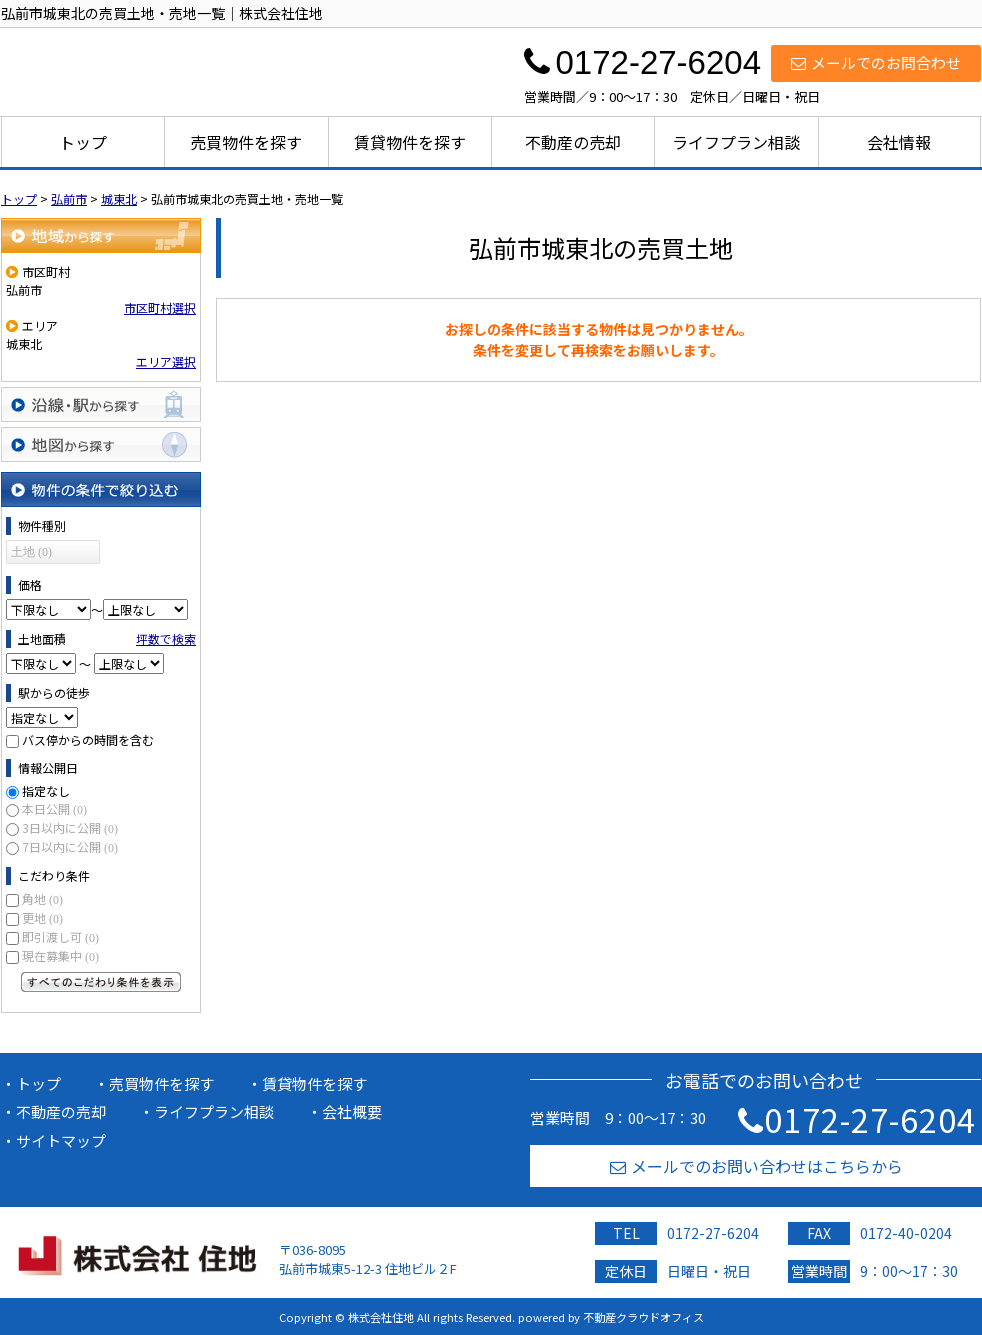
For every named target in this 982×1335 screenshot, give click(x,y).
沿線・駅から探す (101, 404)
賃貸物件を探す (410, 142)
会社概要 (352, 1111)
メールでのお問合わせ (876, 62)
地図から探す (101, 444)
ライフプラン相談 (736, 142)
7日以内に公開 (70, 846)
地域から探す (101, 235)
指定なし (46, 790)
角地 (42, 898)
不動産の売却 (573, 142)
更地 (42, 917)
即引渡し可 (60, 936)
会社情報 (899, 142)
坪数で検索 (166, 638)
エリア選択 (166, 361)
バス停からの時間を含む (88, 739)
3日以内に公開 (70, 827)
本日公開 (54, 808)
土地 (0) (31, 552)
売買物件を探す (246, 142)
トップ (83, 142)
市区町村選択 (160, 307)
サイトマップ (61, 1140)
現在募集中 (60, 955)
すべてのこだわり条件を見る (101, 982)
